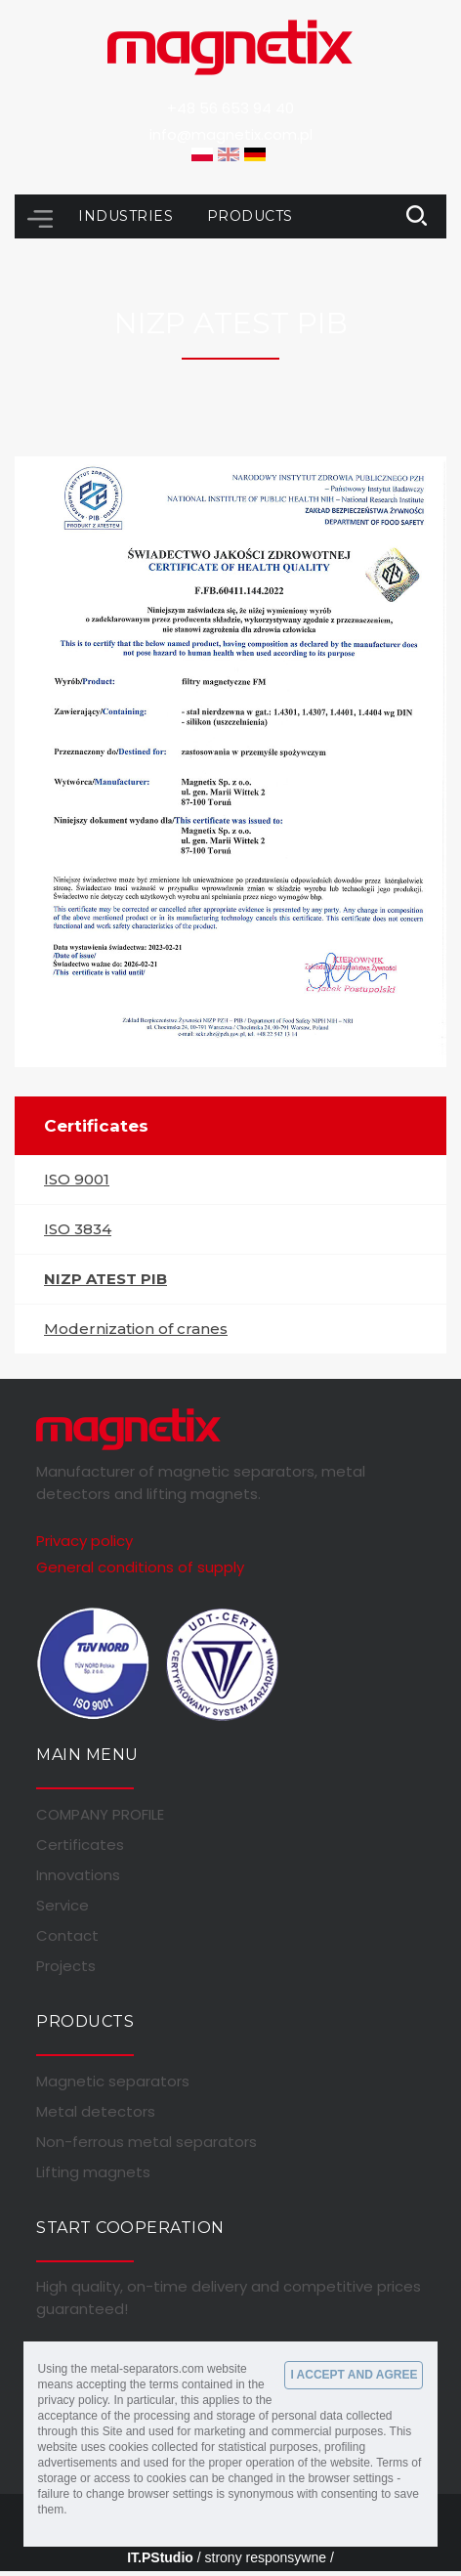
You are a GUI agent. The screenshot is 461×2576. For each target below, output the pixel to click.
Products (250, 216)
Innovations (78, 1875)
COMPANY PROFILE (100, 1815)
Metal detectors (95, 2112)
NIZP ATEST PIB (105, 1278)
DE (255, 154)
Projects (66, 1966)
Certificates (80, 1845)
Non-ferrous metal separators (146, 2142)
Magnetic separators (112, 2081)
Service (62, 1905)
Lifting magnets (93, 2172)
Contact (67, 1936)
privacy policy (72, 2400)
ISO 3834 (77, 1229)
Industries (128, 216)
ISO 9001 (76, 1179)
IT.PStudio (160, 2557)
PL (202, 154)
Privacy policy (84, 1540)
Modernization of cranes (136, 1328)
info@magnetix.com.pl (231, 134)
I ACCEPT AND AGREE (353, 2375)
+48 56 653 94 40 (230, 108)
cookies (128, 2447)
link (417, 216)
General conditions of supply (140, 1567)
